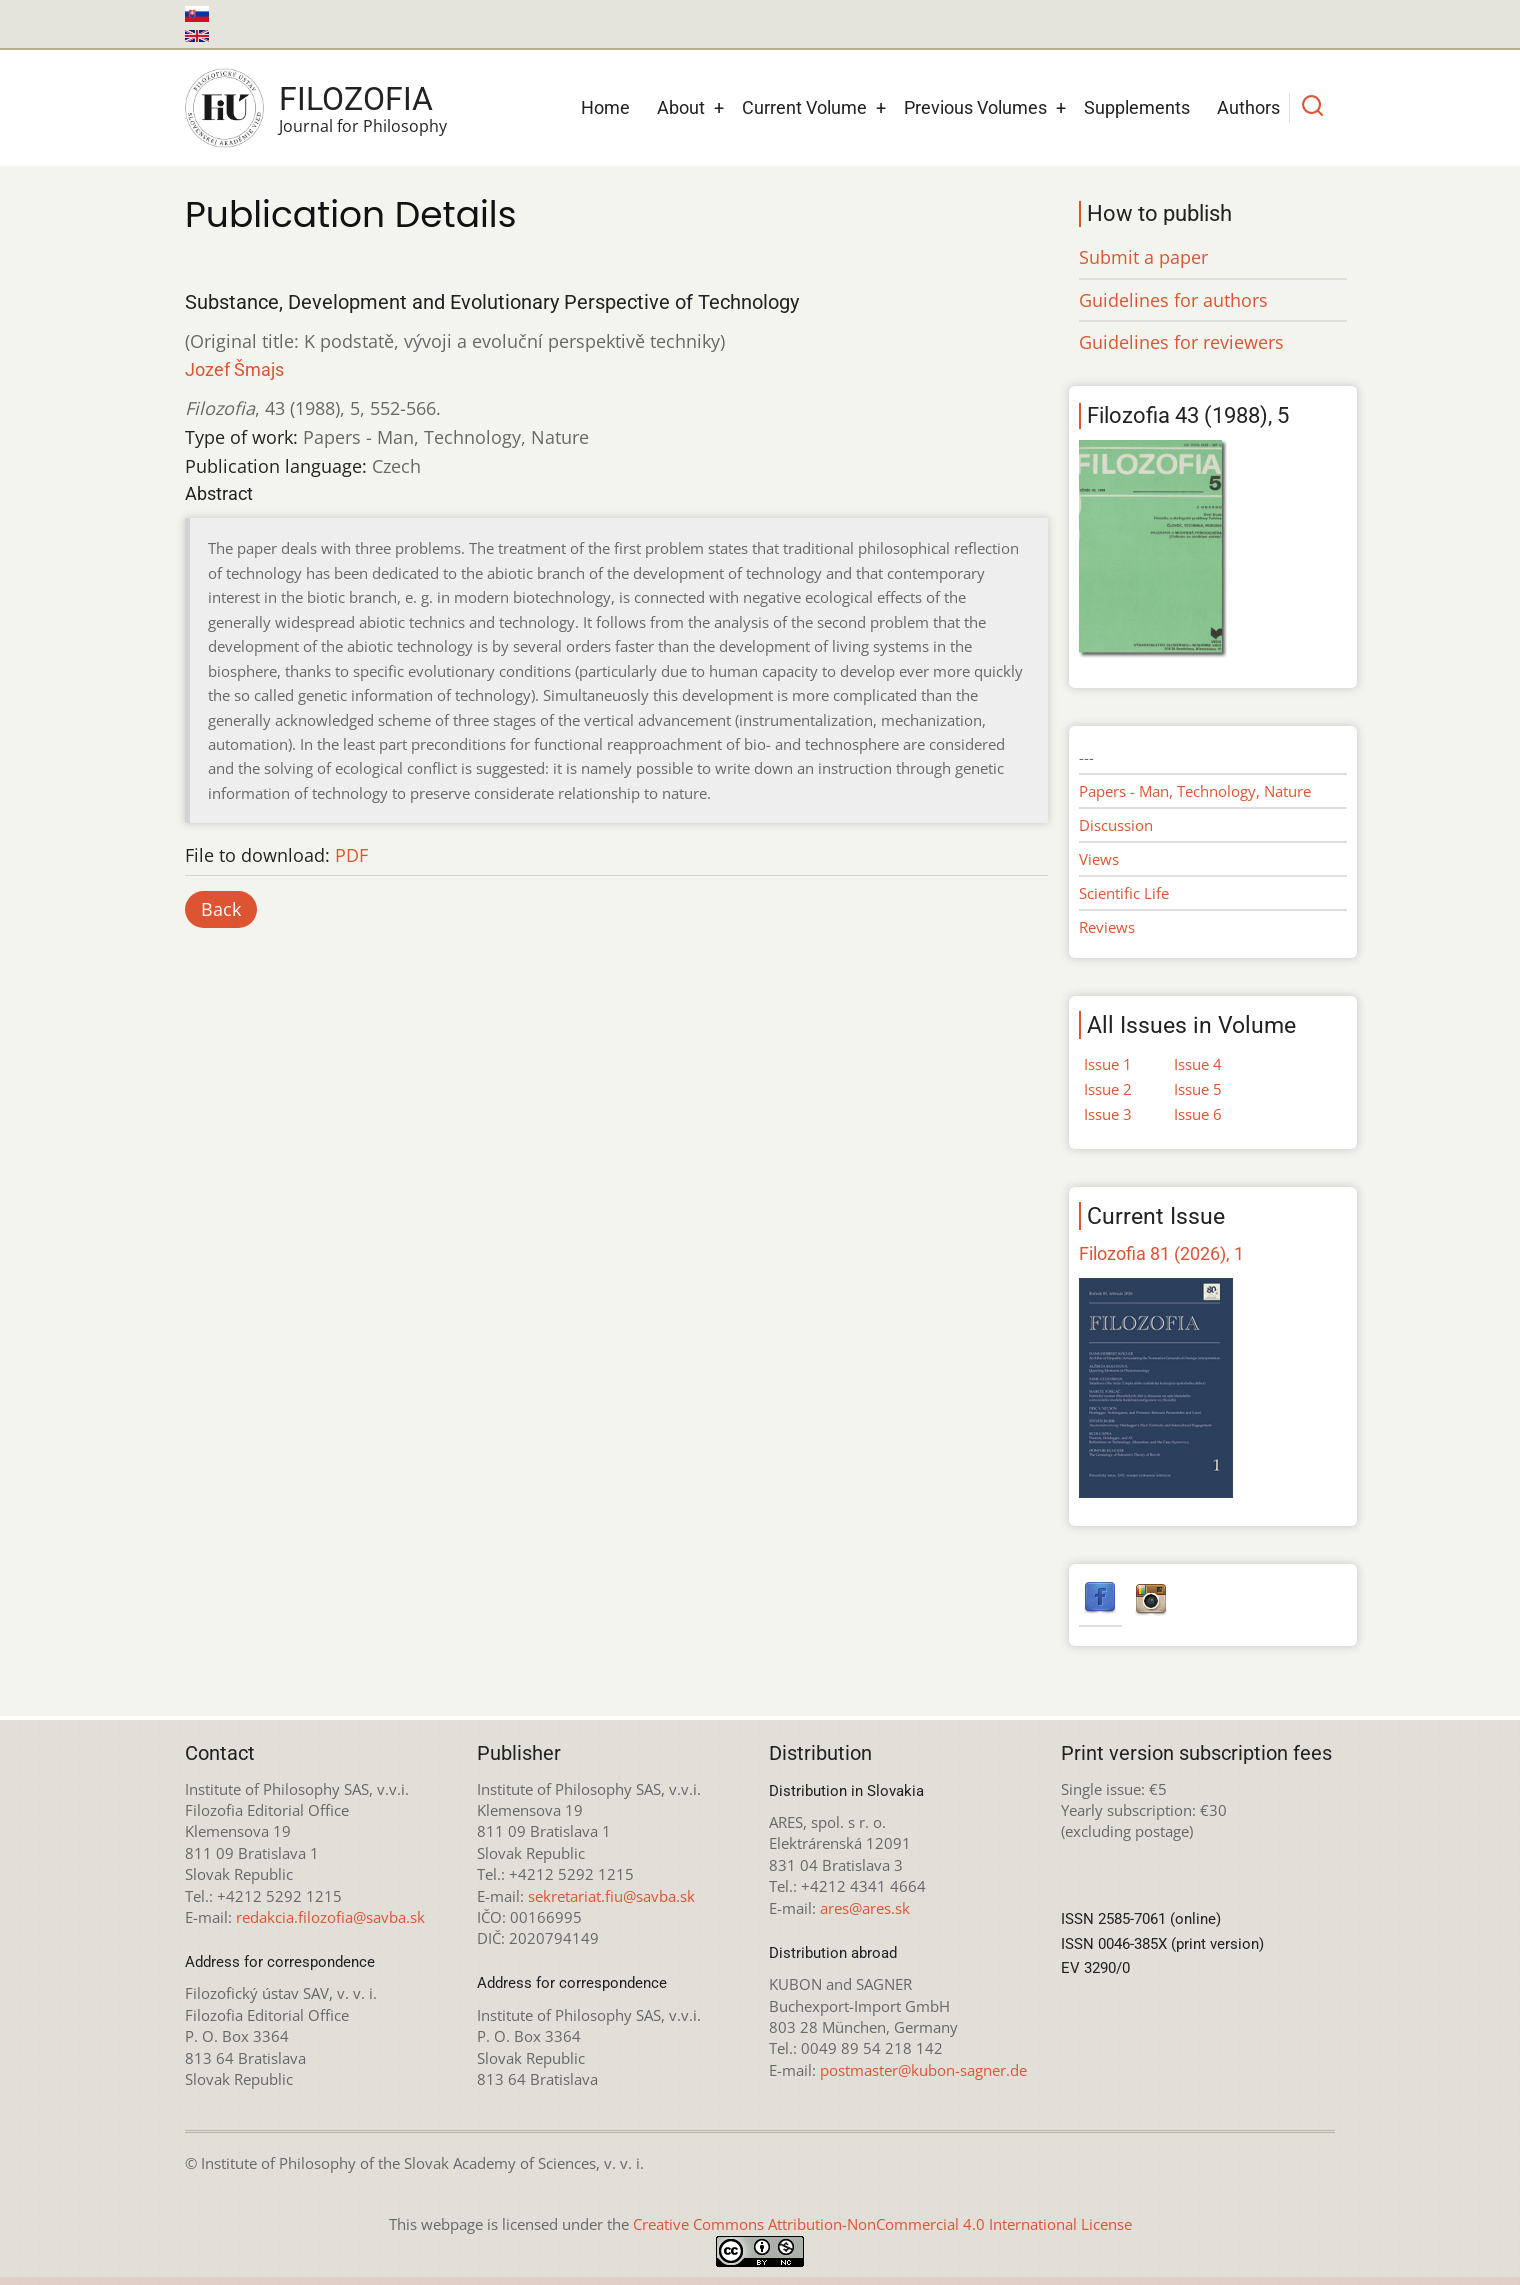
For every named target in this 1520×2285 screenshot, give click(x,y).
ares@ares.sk (865, 1908)
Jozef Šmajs (234, 369)
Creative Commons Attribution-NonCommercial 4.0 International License (882, 2224)
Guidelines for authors (1173, 300)
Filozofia (356, 99)
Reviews (1107, 927)
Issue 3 (1108, 1114)
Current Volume (804, 107)
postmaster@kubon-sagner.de (923, 2070)
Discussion (1116, 825)
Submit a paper (1143, 257)
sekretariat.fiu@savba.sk (611, 1896)
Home (605, 107)
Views (1099, 859)
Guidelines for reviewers (1181, 342)
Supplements (1137, 107)
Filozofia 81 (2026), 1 (1161, 1253)
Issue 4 (1198, 1064)
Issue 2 (1108, 1089)
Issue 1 (1108, 1064)
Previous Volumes (975, 107)
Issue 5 (1198, 1089)
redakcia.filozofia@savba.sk (330, 1917)
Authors (1248, 107)
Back (221, 909)
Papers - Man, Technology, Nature (1195, 791)
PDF (351, 855)
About (681, 107)
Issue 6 (1198, 1114)
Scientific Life (1124, 893)
